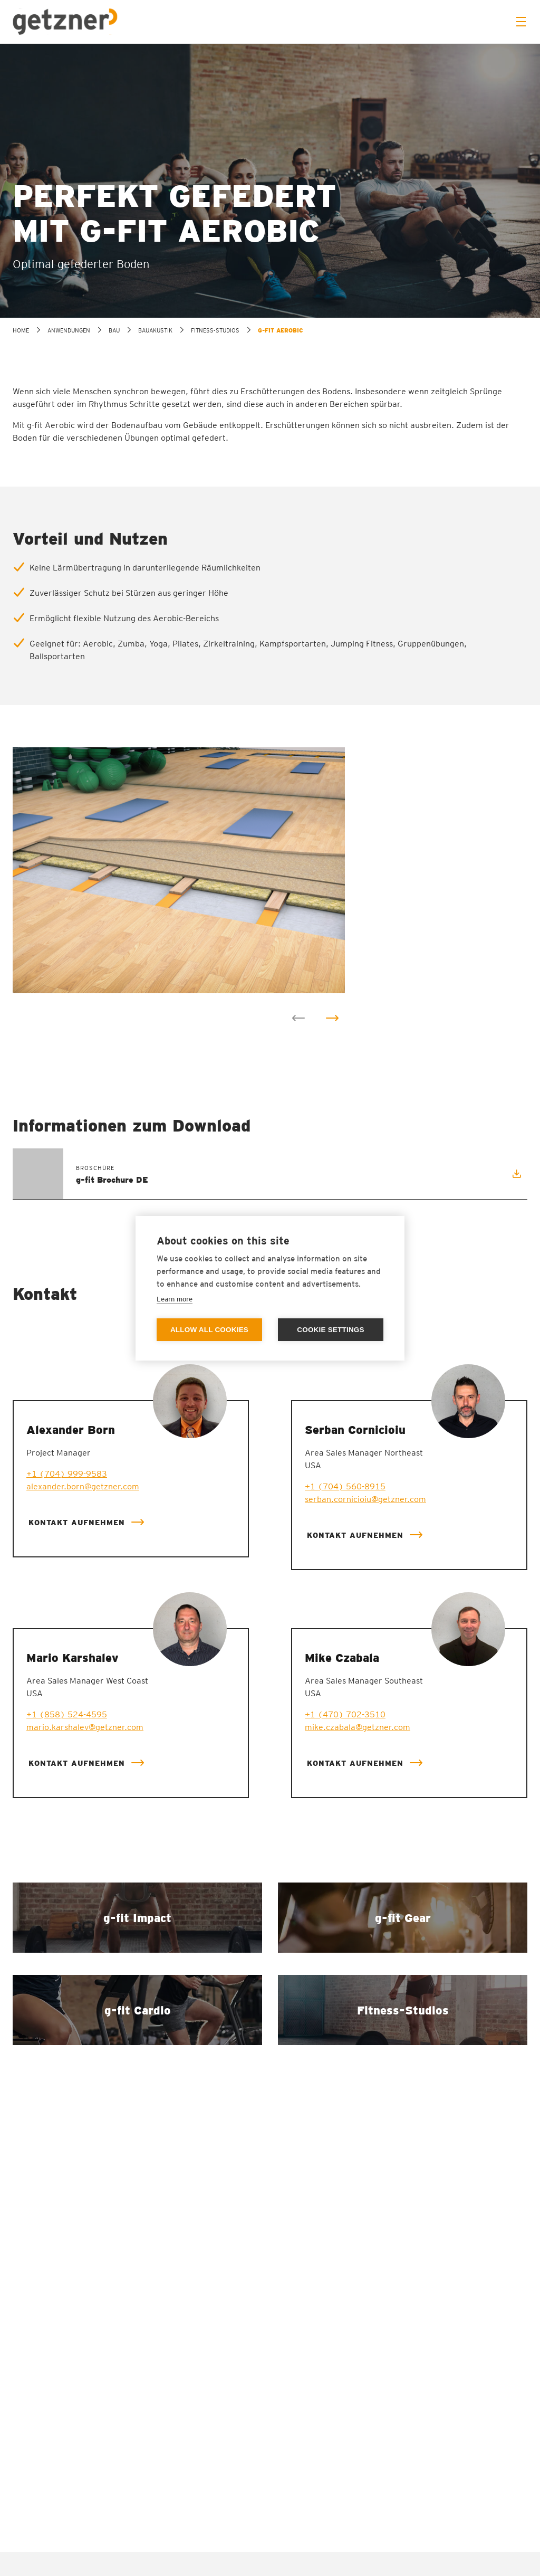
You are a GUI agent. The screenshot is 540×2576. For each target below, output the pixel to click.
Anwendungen (68, 330)
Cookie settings (330, 1330)
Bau (114, 330)
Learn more (174, 1299)
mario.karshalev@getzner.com (84, 1727)
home (21, 330)
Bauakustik (155, 330)
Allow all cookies (209, 1330)
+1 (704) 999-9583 (66, 1474)
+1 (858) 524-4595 (66, 1714)
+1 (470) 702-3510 (345, 1714)
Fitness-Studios (215, 330)
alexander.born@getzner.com (82, 1486)
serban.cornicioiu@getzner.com (365, 1499)
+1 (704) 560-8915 (345, 1486)
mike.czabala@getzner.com (357, 1727)
